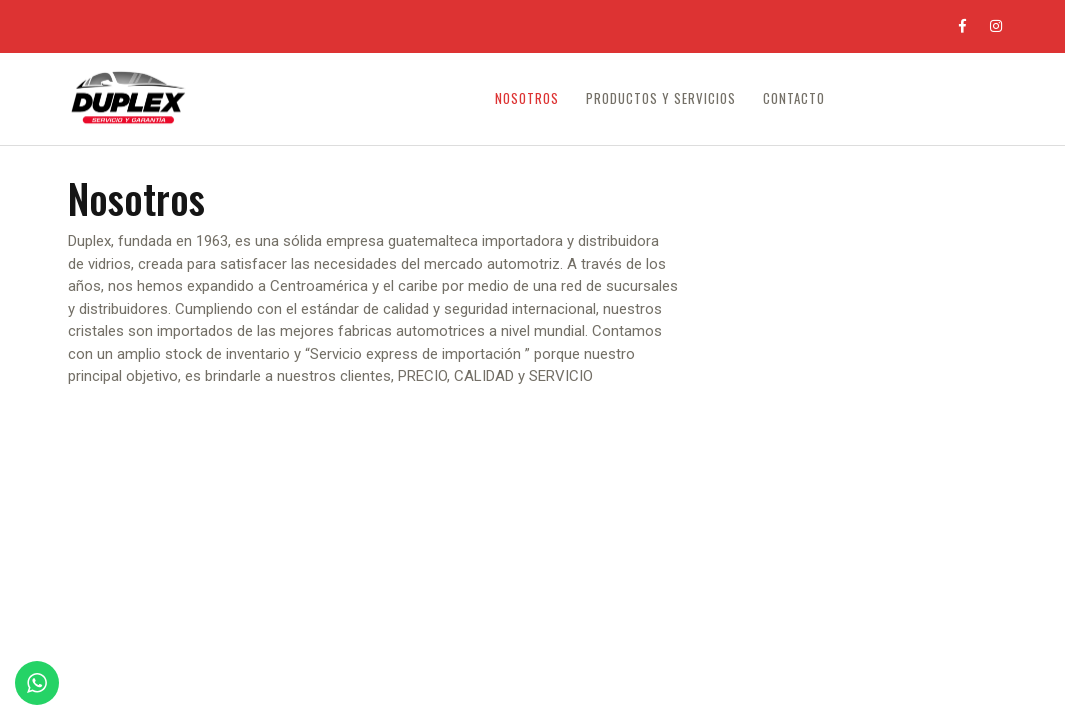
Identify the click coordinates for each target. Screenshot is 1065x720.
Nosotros (527, 98)
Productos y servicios (661, 98)
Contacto (794, 98)
